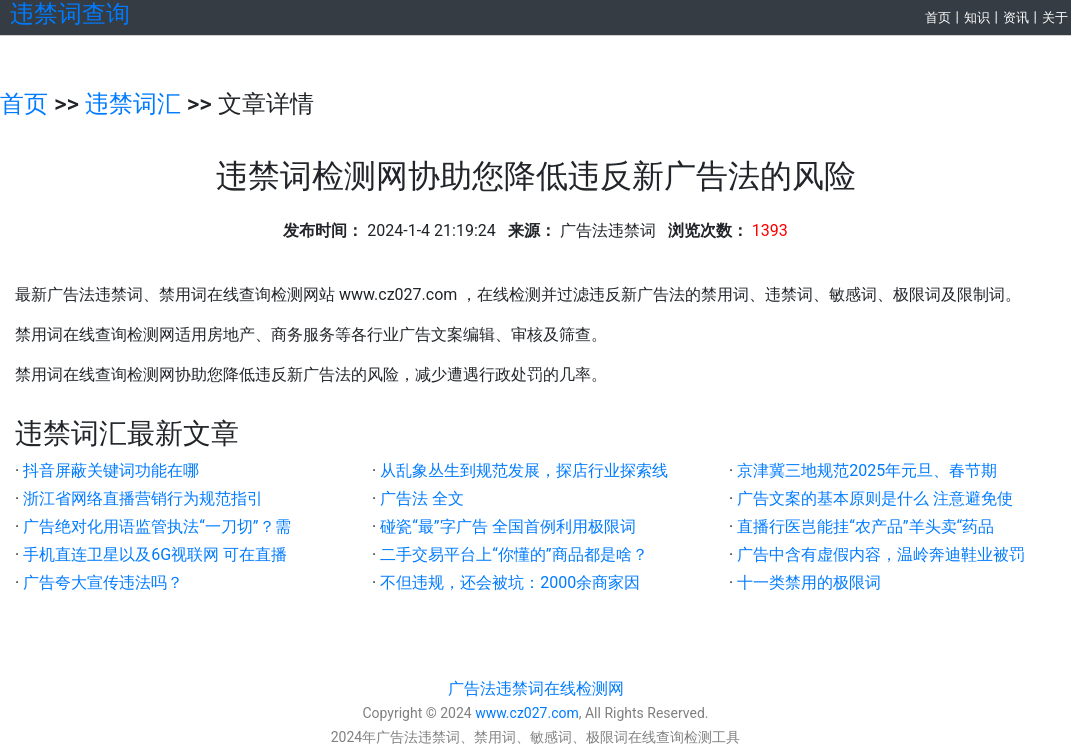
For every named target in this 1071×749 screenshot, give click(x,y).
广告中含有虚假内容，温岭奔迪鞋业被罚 (881, 554)
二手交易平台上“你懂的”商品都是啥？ (513, 554)
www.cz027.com (527, 713)
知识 (977, 17)
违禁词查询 (70, 14)
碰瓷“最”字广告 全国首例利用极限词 (507, 526)
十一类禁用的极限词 (809, 582)
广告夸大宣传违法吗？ (103, 582)
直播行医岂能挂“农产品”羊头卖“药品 (865, 526)
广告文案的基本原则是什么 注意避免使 (875, 498)
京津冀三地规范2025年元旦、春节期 (867, 470)
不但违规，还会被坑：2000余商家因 (510, 582)
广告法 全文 (422, 498)
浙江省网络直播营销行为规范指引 (143, 498)
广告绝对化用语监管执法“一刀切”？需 (156, 526)
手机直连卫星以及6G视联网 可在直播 (155, 554)
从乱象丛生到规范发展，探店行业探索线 (524, 470)
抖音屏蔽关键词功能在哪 (111, 470)
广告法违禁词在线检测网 (536, 688)
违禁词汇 (133, 104)
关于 (1055, 17)
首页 (938, 17)
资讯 (1016, 17)
